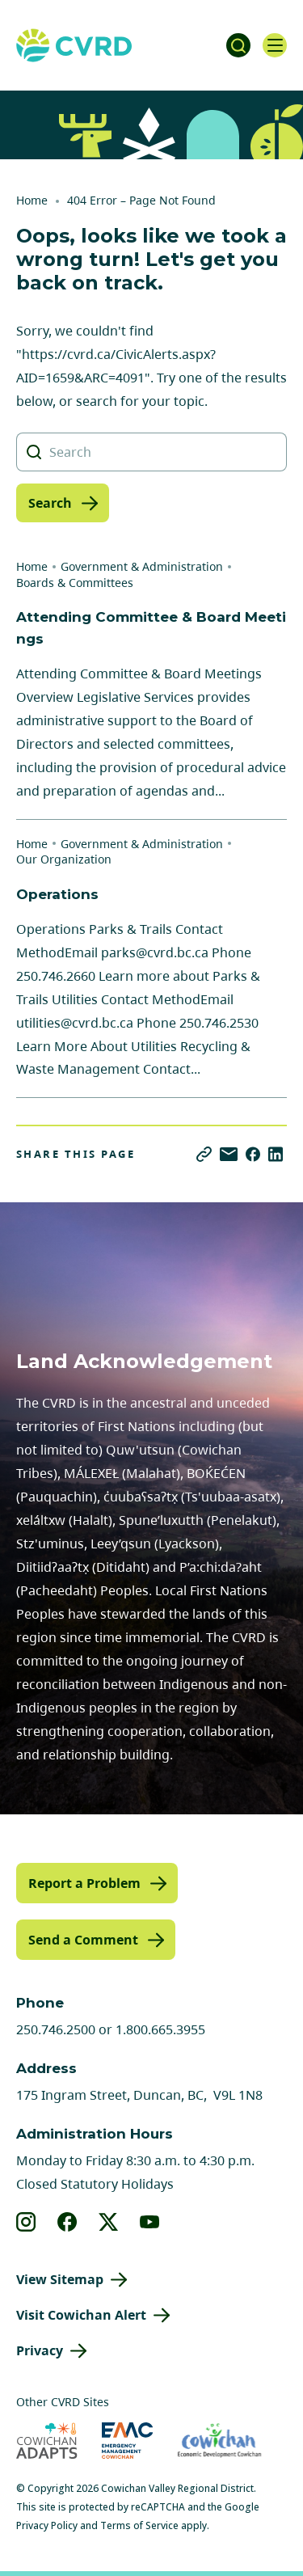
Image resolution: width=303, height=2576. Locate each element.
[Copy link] (204, 1154)
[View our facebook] (67, 2222)
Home (32, 200)
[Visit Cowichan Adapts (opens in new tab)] (47, 2440)
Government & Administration (142, 566)
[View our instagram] (26, 2222)
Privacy (39, 2350)
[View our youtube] (150, 2222)
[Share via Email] (229, 1154)
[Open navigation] (275, 45)
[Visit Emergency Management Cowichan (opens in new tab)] (127, 2440)
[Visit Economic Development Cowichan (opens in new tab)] (219, 2440)
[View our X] (109, 2222)
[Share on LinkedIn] (275, 1154)
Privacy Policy (47, 2525)
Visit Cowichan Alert (81, 2315)
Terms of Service (139, 2525)
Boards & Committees (74, 582)
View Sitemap (59, 2279)
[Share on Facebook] (253, 1154)
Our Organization (64, 859)
